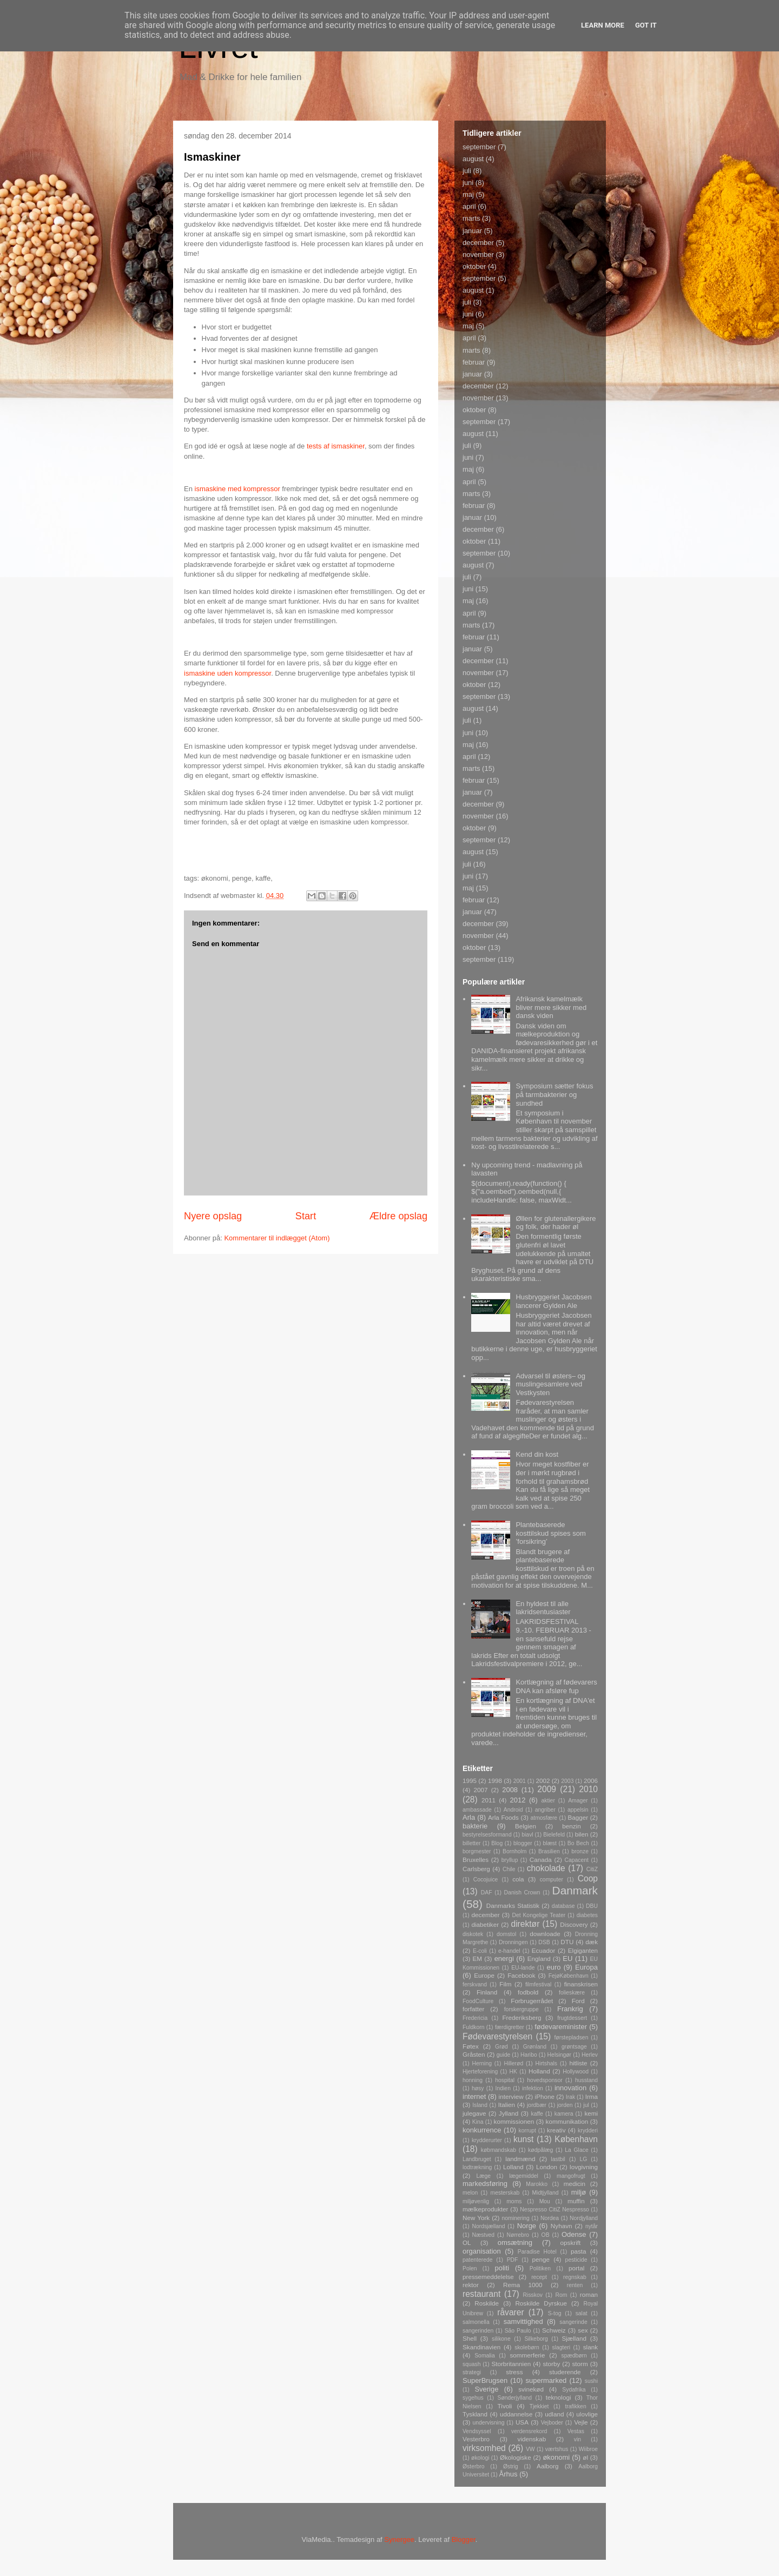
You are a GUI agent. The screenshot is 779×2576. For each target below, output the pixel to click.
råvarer (510, 2312)
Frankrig (570, 2009)
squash (472, 2364)
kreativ (556, 2130)
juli (467, 171)
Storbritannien (511, 2363)
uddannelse (516, 2414)
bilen (582, 1834)
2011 (488, 1800)
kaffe (537, 2114)
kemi (591, 2113)
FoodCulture (478, 2001)
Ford (578, 2000)
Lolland (513, 2166)
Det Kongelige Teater (538, 1915)
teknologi (558, 2397)
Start (305, 1216)
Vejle (580, 2422)
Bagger (577, 1817)
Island (479, 2105)
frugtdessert (572, 2018)
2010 (588, 1789)
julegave (474, 2113)
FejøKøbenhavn (569, 1976)
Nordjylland (584, 2218)
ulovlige (587, 2414)
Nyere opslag (213, 1216)
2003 (567, 1781)
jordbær (536, 2105)
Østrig (510, 2466)
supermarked (545, 2380)
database (563, 1906)
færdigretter (509, 2027)
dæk (591, 1941)
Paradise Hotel (537, 2252)
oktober (474, 266)
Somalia (484, 2356)
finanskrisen (581, 1983)
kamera (563, 2114)
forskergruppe (521, 2009)
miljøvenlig (476, 2201)
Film (505, 1983)
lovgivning (584, 2166)
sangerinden (478, 2331)
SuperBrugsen (485, 2380)
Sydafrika (573, 2390)
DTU (566, 1941)
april (469, 206)
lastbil (558, 2159)
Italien (506, 2104)
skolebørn (526, 2347)
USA (522, 2422)
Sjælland (574, 2338)
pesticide (576, 2260)
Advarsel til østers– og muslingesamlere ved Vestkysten (550, 1384)
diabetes (587, 1915)
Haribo (528, 2055)
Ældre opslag (398, 1216)
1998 (495, 1780)
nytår (591, 2226)
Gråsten (474, 2054)
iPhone (544, 2096)
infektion (532, 2088)
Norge (526, 2226)
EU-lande (522, 1968)
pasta (578, 2251)
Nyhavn (561, 2225)
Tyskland (475, 2414)
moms (513, 2201)
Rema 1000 (523, 2284)
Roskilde (486, 2303)
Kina (478, 2122)
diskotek (473, 1934)
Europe (484, 1975)
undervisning (489, 2423)
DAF (486, 1892)
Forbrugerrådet (532, 2000)
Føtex (471, 2046)
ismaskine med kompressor (237, 489)
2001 (519, 1781)
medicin (574, 2183)
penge (541, 2259)
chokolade (546, 1868)
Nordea (549, 2218)
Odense (574, 2234)
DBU (592, 1906)
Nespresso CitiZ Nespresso (554, 2209)
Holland (539, 2071)
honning (473, 2080)
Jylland (508, 2113)
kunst (523, 2139)
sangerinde (573, 2322)
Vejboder (552, 2423)
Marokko (536, 2184)
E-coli (480, 1951)
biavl (527, 1835)
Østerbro (473, 2466)
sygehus (473, 2398)
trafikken (575, 2406)
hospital (504, 2080)
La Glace (576, 2150)
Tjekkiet (539, 2406)
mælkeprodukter (485, 2208)
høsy (478, 2088)
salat (581, 2313)
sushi (591, 2381)
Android (513, 1810)
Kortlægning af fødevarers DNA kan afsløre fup (556, 1686)
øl (585, 2457)
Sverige (486, 2389)
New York (476, 2217)
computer (551, 1880)
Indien (503, 2088)
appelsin (578, 1810)
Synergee (399, 2539)
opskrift (570, 2242)
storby (551, 2363)
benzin (571, 1825)
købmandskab (498, 2150)
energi (504, 1958)
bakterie (475, 1826)
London (546, 2166)
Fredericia (475, 2018)
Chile (509, 1869)
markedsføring (485, 2183)
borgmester (477, 1851)
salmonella (476, 2322)
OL (467, 2242)
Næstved (483, 2235)
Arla (469, 1817)
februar (474, 362)
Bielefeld (554, 1835)
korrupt (527, 2131)
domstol (506, 1934)
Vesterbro (476, 2438)
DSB (544, 1942)
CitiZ (592, 1869)
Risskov (533, 2295)
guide (503, 2055)
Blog (497, 1843)
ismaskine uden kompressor (227, 673)
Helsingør (559, 2055)
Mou (544, 2201)
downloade (545, 1933)
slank (590, 2346)
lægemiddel (523, 2176)
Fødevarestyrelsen (497, 2036)
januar (472, 231)
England (539, 1958)
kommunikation (567, 2121)
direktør (525, 1923)
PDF (512, 2260)
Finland (487, 1992)
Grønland (534, 2047)
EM (477, 1958)
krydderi (588, 2131)
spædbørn (573, 2356)
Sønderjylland (514, 2398)
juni (468, 183)
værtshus (557, 2449)
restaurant (481, 2293)
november (478, 254)
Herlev (590, 2055)
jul (586, 2105)
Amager (577, 1801)
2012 (518, 1800)
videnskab (532, 2438)
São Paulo (518, 2331)
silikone (501, 2339)
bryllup (509, 1860)
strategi (472, 2372)
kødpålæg (540, 2150)
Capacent (577, 1860)
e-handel (509, 1951)
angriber (545, 1810)
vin (577, 2439)
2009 (546, 1789)
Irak (570, 2097)
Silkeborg (535, 2339)
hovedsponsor (544, 2080)
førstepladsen (571, 2037)
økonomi (556, 2457)
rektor (471, 2284)
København (576, 2139)
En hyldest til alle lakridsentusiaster (543, 1608)
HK (513, 2072)
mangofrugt (571, 2176)
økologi (480, 2458)
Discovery (573, 1924)
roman (589, 2294)
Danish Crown (522, 1892)
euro (553, 1967)
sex (582, 2330)
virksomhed (484, 2448)
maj (468, 194)
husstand (586, 2080)
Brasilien (549, 1851)
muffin (576, 2200)
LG (583, 2159)
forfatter (473, 2008)
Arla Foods (503, 1817)
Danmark (575, 1890)
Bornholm (514, 1851)
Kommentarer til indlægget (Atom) (276, 1238)
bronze (580, 1851)
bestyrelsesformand (487, 1835)
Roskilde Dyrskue (541, 2303)
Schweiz (554, 2330)
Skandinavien (481, 2346)
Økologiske (515, 2457)
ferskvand (475, 1984)
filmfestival (538, 1984)
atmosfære (543, 1818)
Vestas (575, 2431)
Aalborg (547, 2465)
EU (567, 1958)
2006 (591, 1780)
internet (474, 2096)
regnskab (574, 2277)
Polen (470, 2268)
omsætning (515, 2242)
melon (470, 2193)
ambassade (477, 1810)
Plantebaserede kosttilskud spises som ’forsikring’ (550, 1533)
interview (511, 2096)
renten (575, 2285)
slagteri (561, 2347)
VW (530, 2449)
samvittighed (523, 2321)
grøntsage (574, 2047)
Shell (470, 2338)
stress (514, 2371)
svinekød (531, 2389)
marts (471, 218)
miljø (578, 2192)
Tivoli (505, 2405)
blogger (522, 1843)
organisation (482, 2251)
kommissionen (514, 2121)
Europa (586, 1967)
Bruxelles (475, 1859)
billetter (472, 1843)
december (478, 243)
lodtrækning (477, 2167)
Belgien (525, 1825)
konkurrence (482, 2130)
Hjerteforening (480, 2072)
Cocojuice (485, 1880)
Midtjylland (545, 2193)
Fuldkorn (473, 2027)
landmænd (520, 2158)
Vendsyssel (477, 2431)
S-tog (555, 2313)
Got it (646, 25)
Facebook (521, 1975)
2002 (543, 1780)
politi (502, 2268)
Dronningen (513, 1942)
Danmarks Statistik (512, 1905)
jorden (565, 2105)
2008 (510, 1790)
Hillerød (513, 2063)
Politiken (540, 2268)
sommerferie (527, 2355)
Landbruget (477, 2159)
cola (518, 1879)
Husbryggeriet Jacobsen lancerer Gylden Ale (553, 1301)
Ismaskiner (212, 157)
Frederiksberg (521, 2017)
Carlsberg (476, 1868)
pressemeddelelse (488, 2276)
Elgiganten (583, 1950)
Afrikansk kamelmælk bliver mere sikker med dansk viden (551, 1007)
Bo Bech (578, 1843)
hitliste (578, 2062)
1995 (470, 1780)
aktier (547, 1801)
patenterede (477, 2260)
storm (580, 2363)
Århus (508, 2474)
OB (546, 2235)
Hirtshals (546, 2063)
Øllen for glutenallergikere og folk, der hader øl (556, 1222)
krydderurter (487, 2140)
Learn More (602, 25)
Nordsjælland (488, 2226)
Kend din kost (537, 1454)
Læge (483, 2176)
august (473, 159)
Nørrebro (518, 2235)
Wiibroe (588, 2449)
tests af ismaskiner (336, 446)
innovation (570, 2088)
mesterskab (505, 2193)
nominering (515, 2218)
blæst (550, 1843)
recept (539, 2277)
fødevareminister (560, 2027)
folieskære (572, 1993)
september (479, 147)
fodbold (528, 1992)
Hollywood (576, 2072)
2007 (480, 1789)
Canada (541, 1859)
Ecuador (544, 1950)
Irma (591, 2096)
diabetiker (485, 1924)
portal (576, 2267)
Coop (588, 1878)
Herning (482, 2063)
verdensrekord (529, 2431)
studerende (564, 2371)
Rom (561, 2295)
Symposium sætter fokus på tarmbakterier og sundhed (554, 1094)
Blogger (464, 2539)
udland (554, 2414)
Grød (501, 2047)
